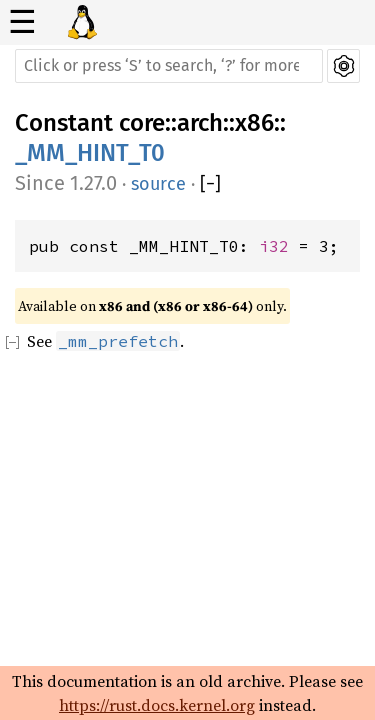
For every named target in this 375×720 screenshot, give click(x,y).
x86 (254, 123)
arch (200, 123)
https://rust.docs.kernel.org (157, 705)
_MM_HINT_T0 (90, 153)
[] (210, 184)
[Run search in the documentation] (169, 66)
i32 (274, 246)
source (158, 184)
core (142, 123)
